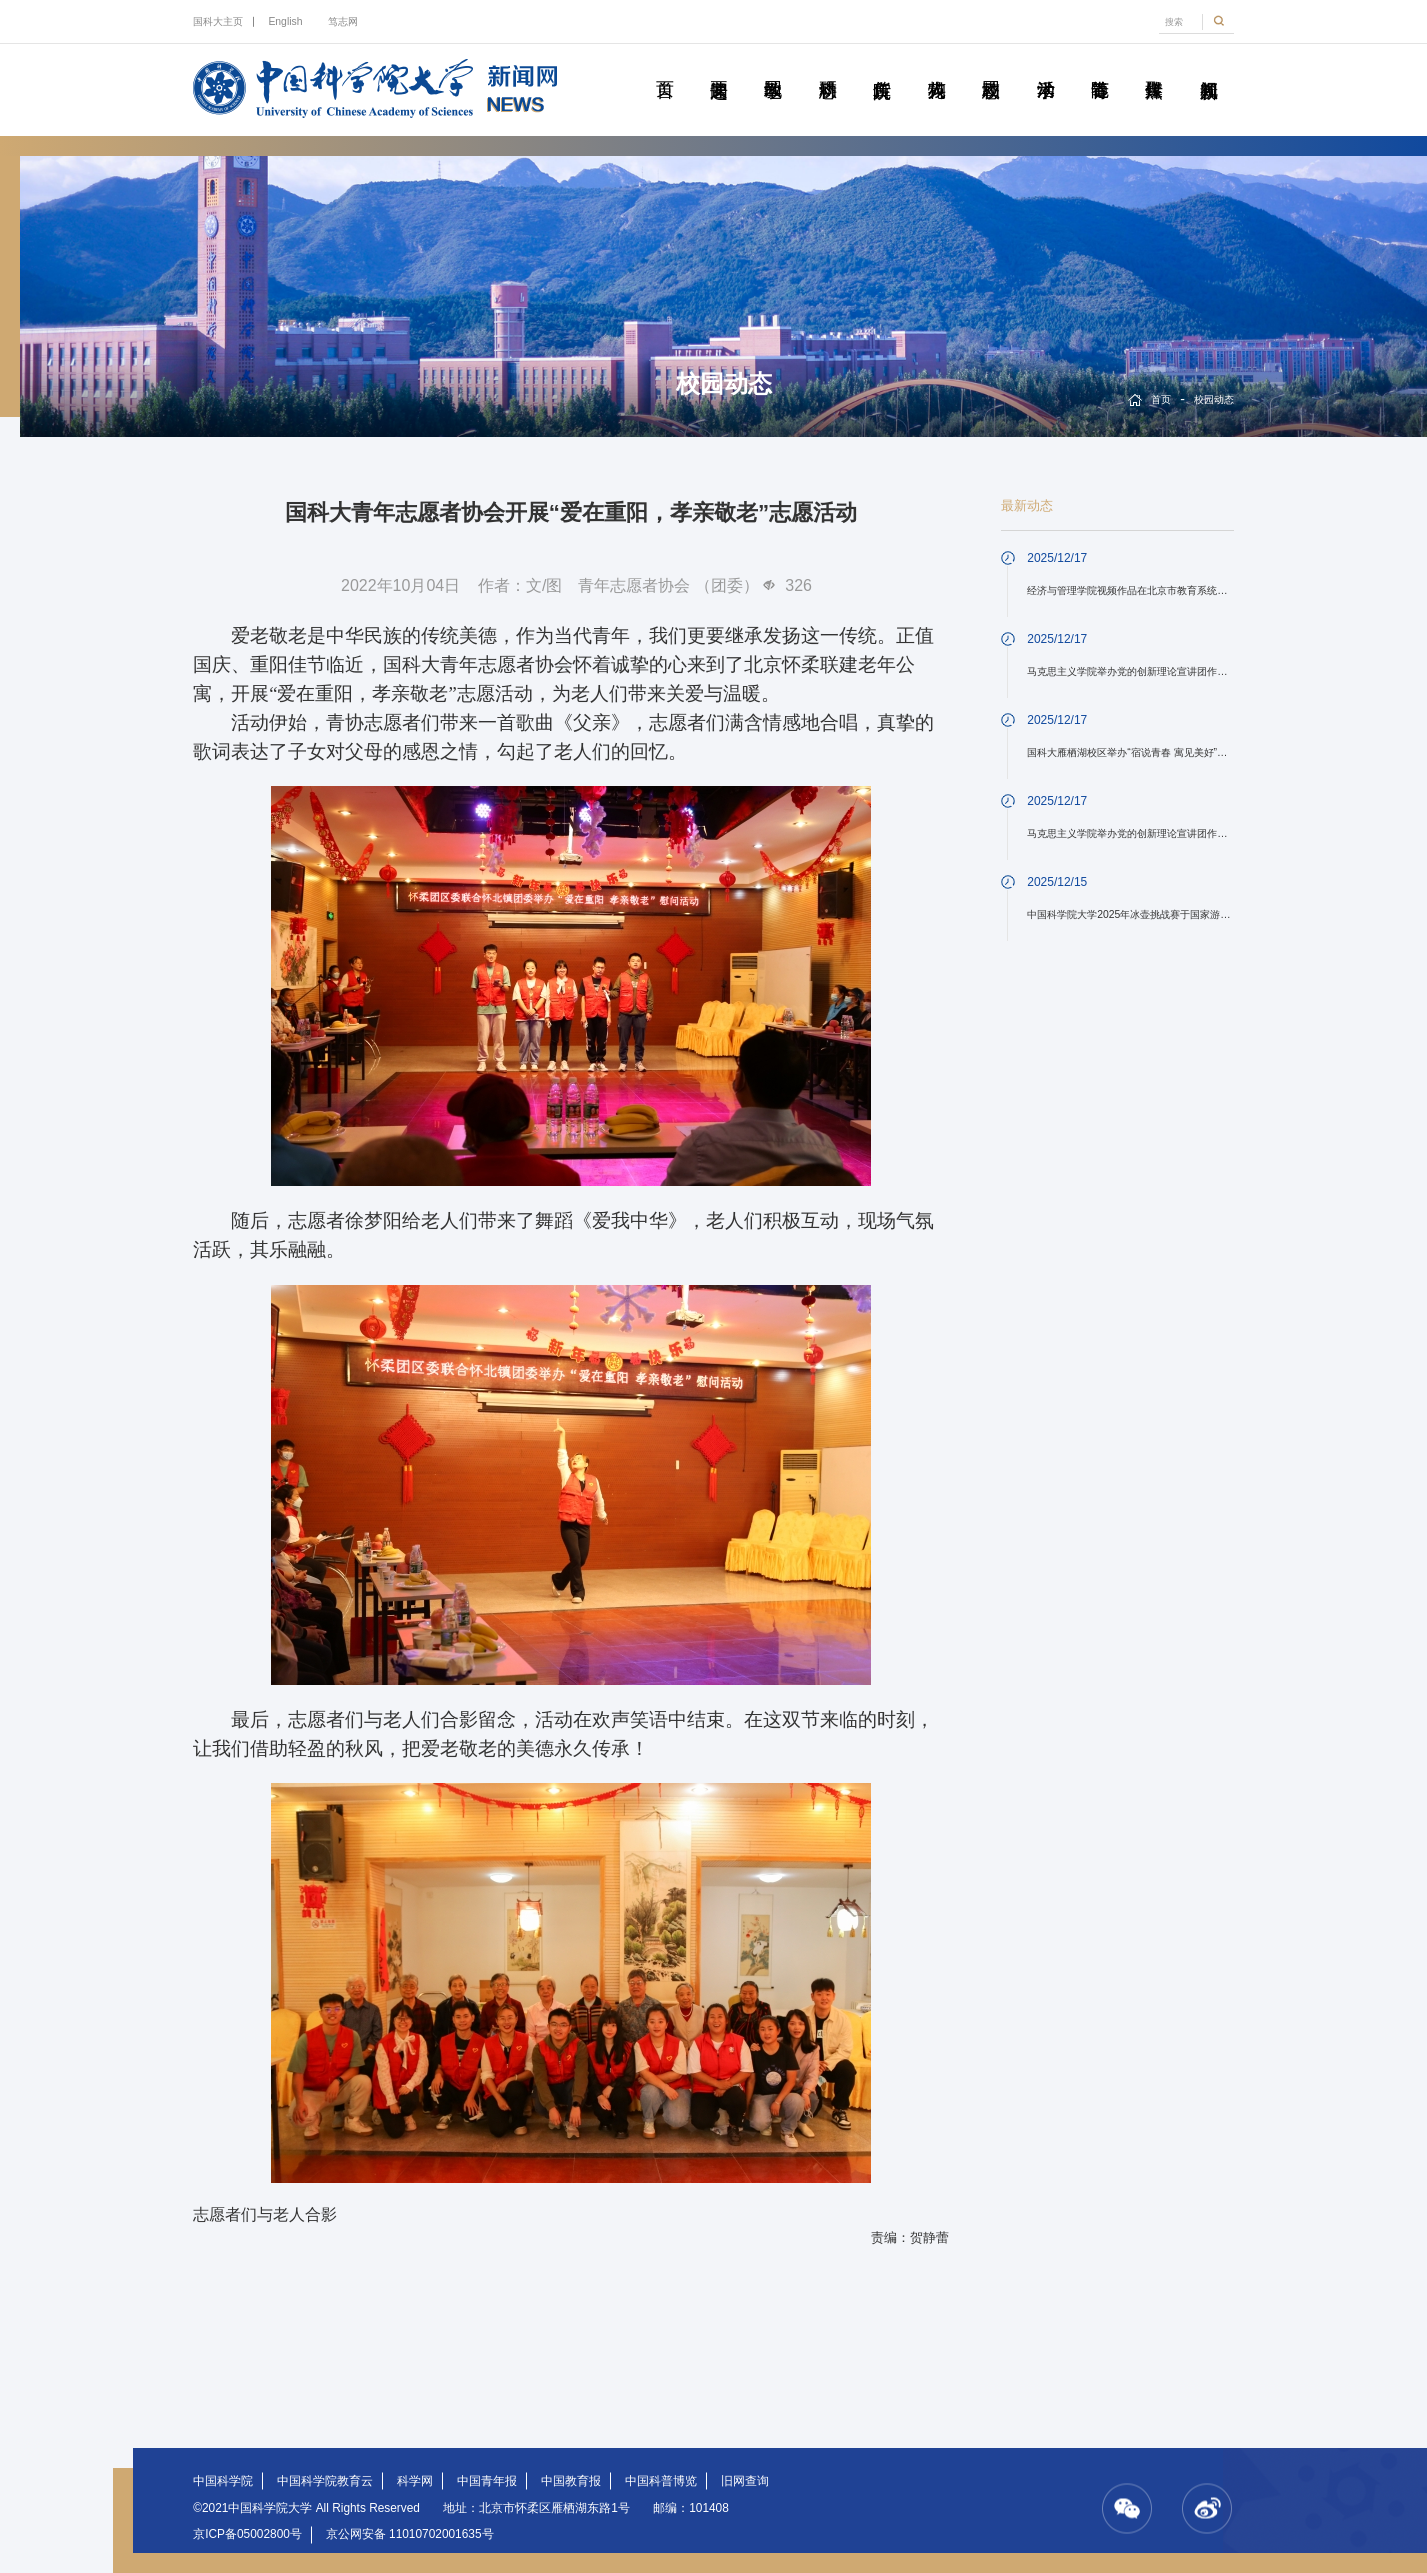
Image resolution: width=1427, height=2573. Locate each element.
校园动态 (990, 67)
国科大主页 (218, 21)
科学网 (415, 2481)
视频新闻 (1208, 67)
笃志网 (343, 21)
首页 (664, 67)
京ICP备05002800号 (247, 2534)
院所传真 (881, 67)
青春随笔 (1099, 67)
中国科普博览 (661, 2481)
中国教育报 (571, 2481)
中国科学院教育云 (325, 2481)
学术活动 (1045, 67)
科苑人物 (936, 67)
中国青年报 (487, 2481)
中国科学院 (223, 2481)
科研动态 (827, 67)
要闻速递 (718, 67)
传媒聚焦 (1154, 67)
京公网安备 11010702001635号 (410, 2534)
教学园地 (773, 67)
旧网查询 (745, 2481)
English (285, 21)
